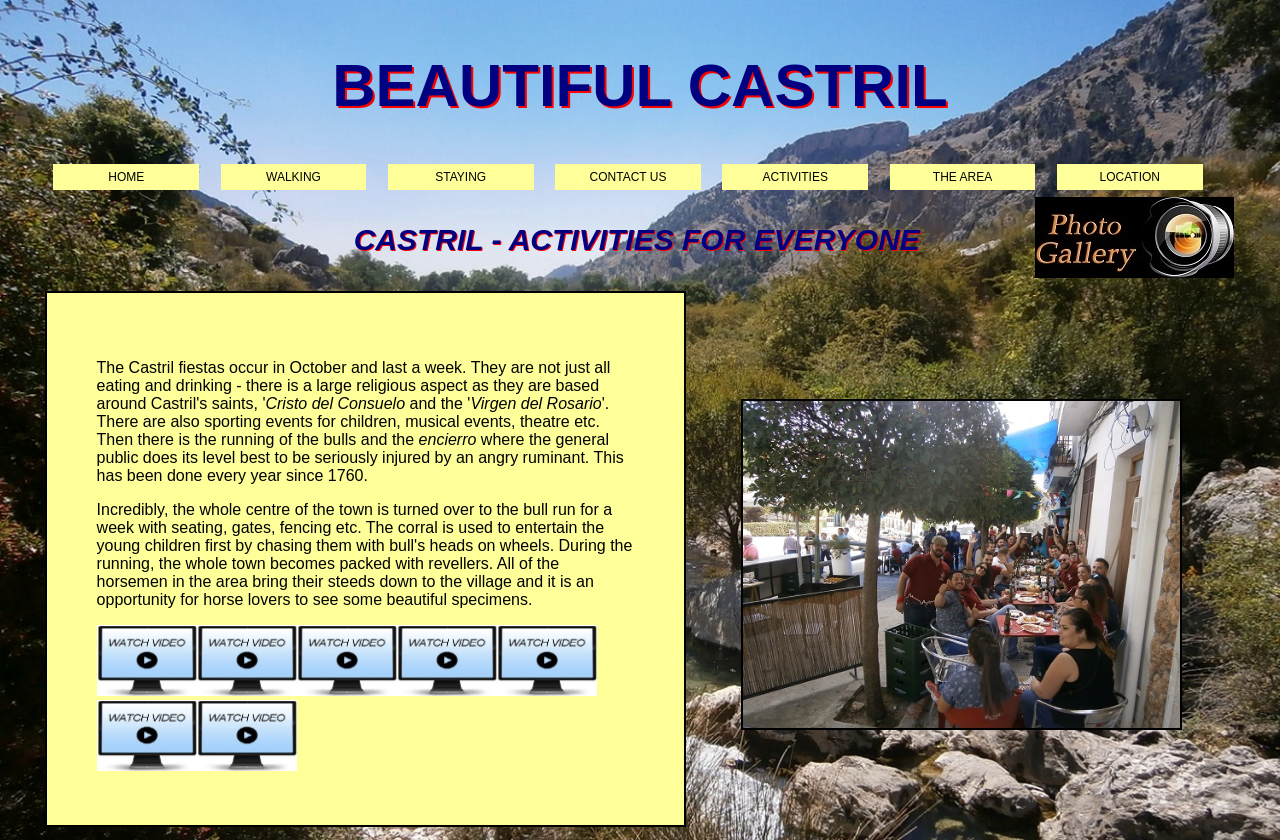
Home (126, 177)
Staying (460, 177)
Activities (795, 177)
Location (1130, 177)
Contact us (628, 177)
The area (962, 177)
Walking (293, 177)
